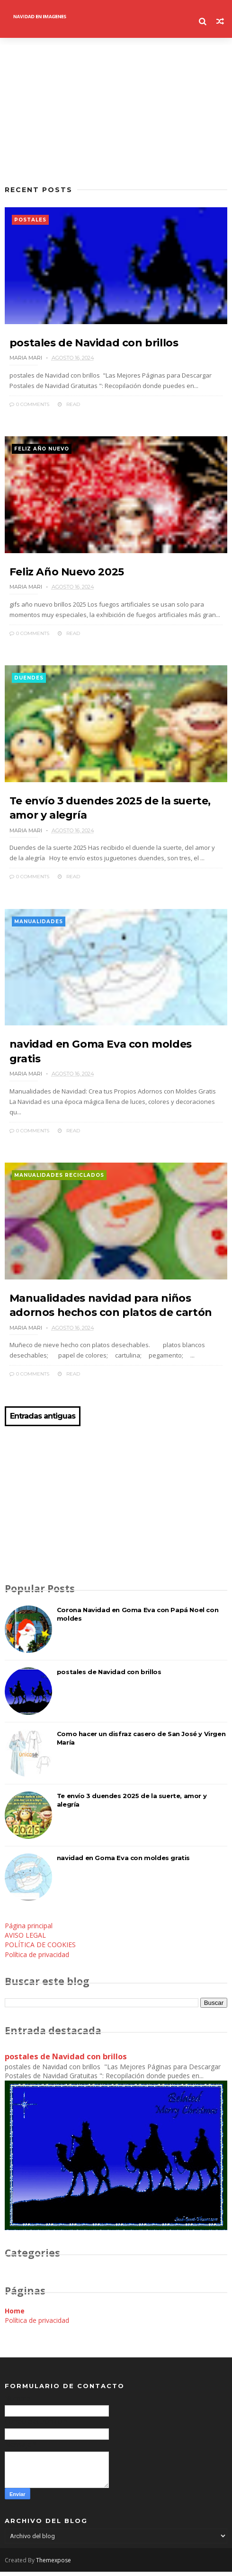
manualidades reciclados (59, 1179)
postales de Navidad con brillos (93, 343)
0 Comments (29, 405)
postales (30, 220)
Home (15, 2315)
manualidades (38, 924)
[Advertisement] (116, 111)
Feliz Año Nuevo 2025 (67, 574)
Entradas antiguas (42, 1420)
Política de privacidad (37, 1958)
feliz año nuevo (41, 450)
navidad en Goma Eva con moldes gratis (123, 1862)
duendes (29, 680)
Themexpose (53, 2564)
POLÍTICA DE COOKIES (40, 1949)
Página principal (29, 1929)
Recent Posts (38, 189)
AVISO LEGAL (25, 1939)
